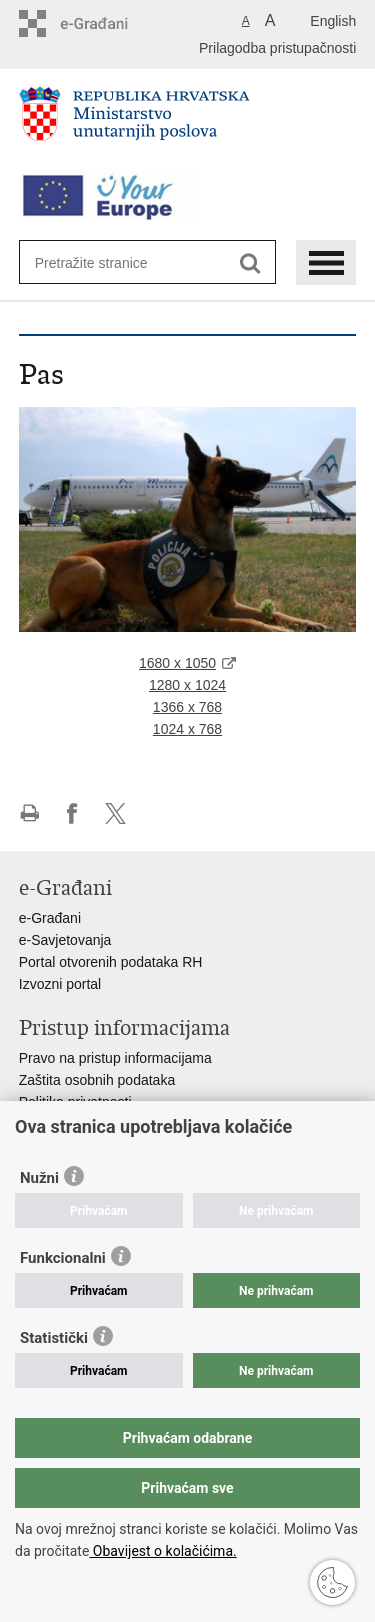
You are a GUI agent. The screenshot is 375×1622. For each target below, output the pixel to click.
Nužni (39, 1178)
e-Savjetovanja (65, 940)
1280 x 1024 (187, 685)
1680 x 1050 (177, 663)
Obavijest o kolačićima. (162, 1551)
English (333, 21)
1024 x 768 (187, 729)
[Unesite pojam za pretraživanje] (107, 262)
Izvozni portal (60, 984)
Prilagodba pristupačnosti (277, 48)
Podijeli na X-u (115, 813)
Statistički (54, 1338)
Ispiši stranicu (29, 813)
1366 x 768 (187, 707)
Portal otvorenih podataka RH (111, 962)
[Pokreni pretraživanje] (250, 263)
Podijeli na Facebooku (72, 813)
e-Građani (50, 918)
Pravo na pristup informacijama (115, 1058)
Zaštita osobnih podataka (97, 1080)
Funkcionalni (63, 1258)
